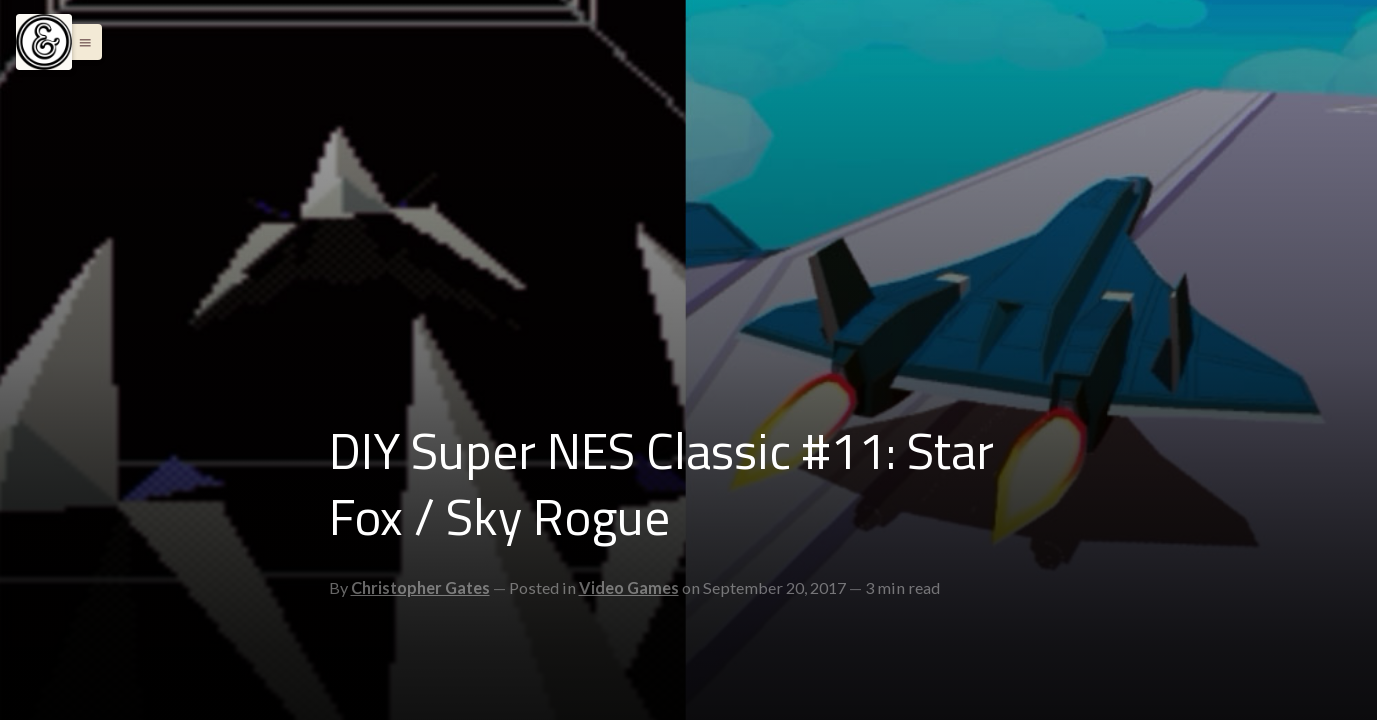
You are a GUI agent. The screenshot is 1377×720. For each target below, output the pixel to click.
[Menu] (44, 42)
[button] (80, 42)
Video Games (629, 587)
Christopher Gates (420, 587)
